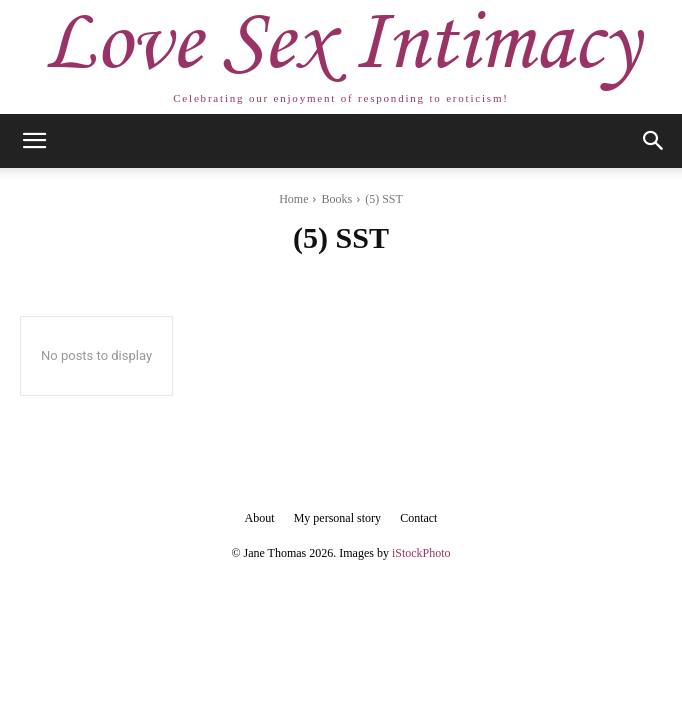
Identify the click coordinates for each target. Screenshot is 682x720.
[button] (34, 141)
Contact (418, 518)
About (260, 518)
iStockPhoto (421, 553)
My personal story (337, 518)
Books (336, 199)
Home (293, 199)
